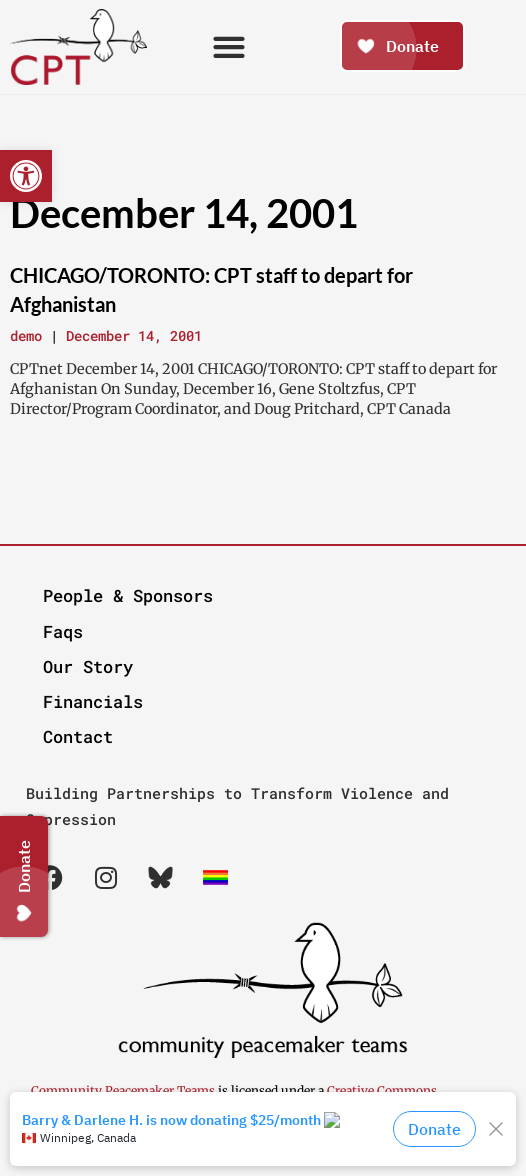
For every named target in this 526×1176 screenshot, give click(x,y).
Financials (93, 701)
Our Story (88, 666)
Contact (78, 736)
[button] (26, 176)
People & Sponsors (128, 595)
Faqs (63, 631)
